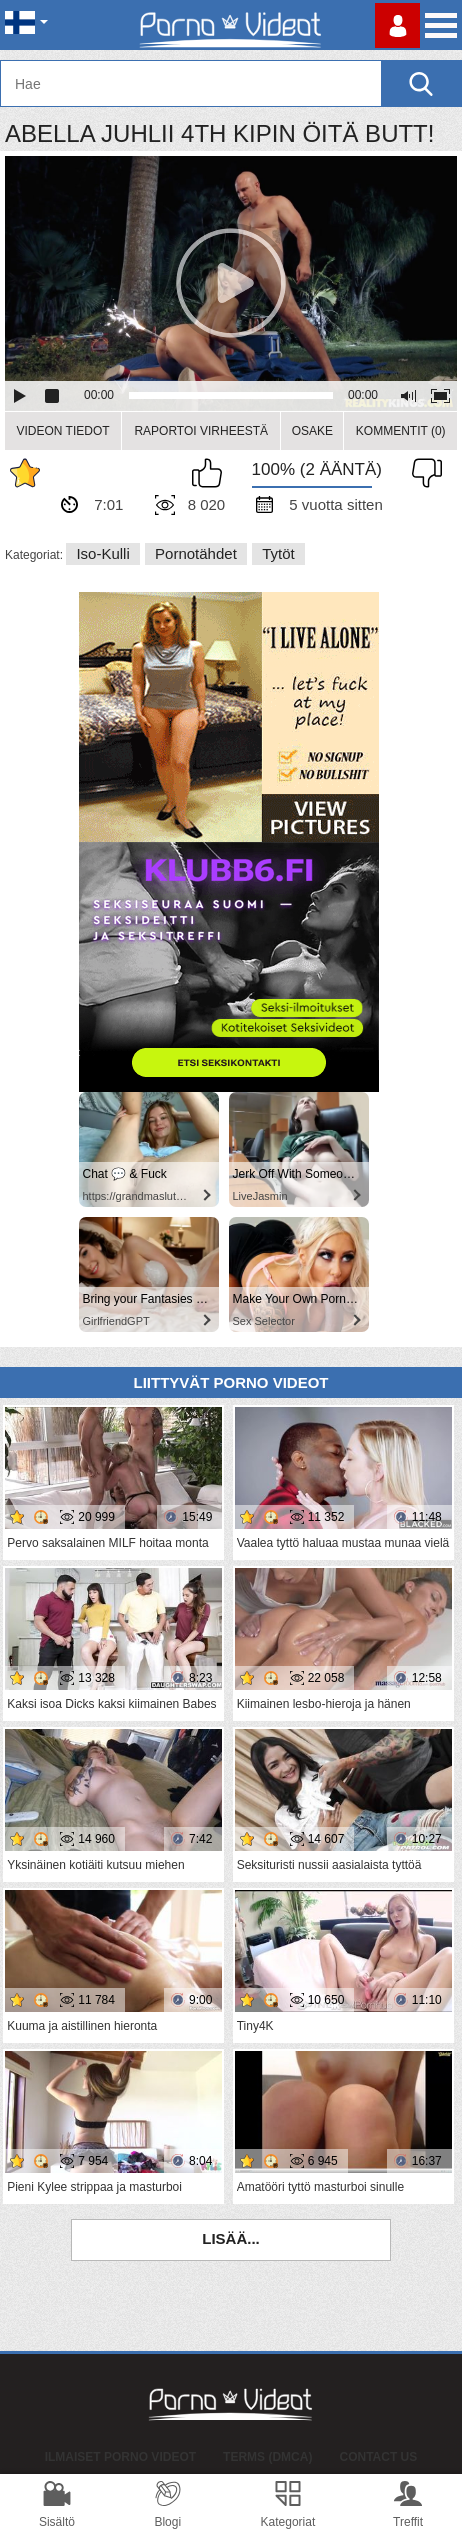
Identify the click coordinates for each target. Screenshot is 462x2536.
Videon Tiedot (62, 431)
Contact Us (379, 2457)
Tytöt (278, 553)
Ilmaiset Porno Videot (120, 2457)
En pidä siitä (422, 473)
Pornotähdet (196, 553)
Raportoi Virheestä (201, 431)
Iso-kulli (102, 553)
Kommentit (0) (401, 431)
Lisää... (231, 2238)
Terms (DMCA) (267, 2457)
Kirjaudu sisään (397, 25)
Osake (312, 431)
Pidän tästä (212, 473)
